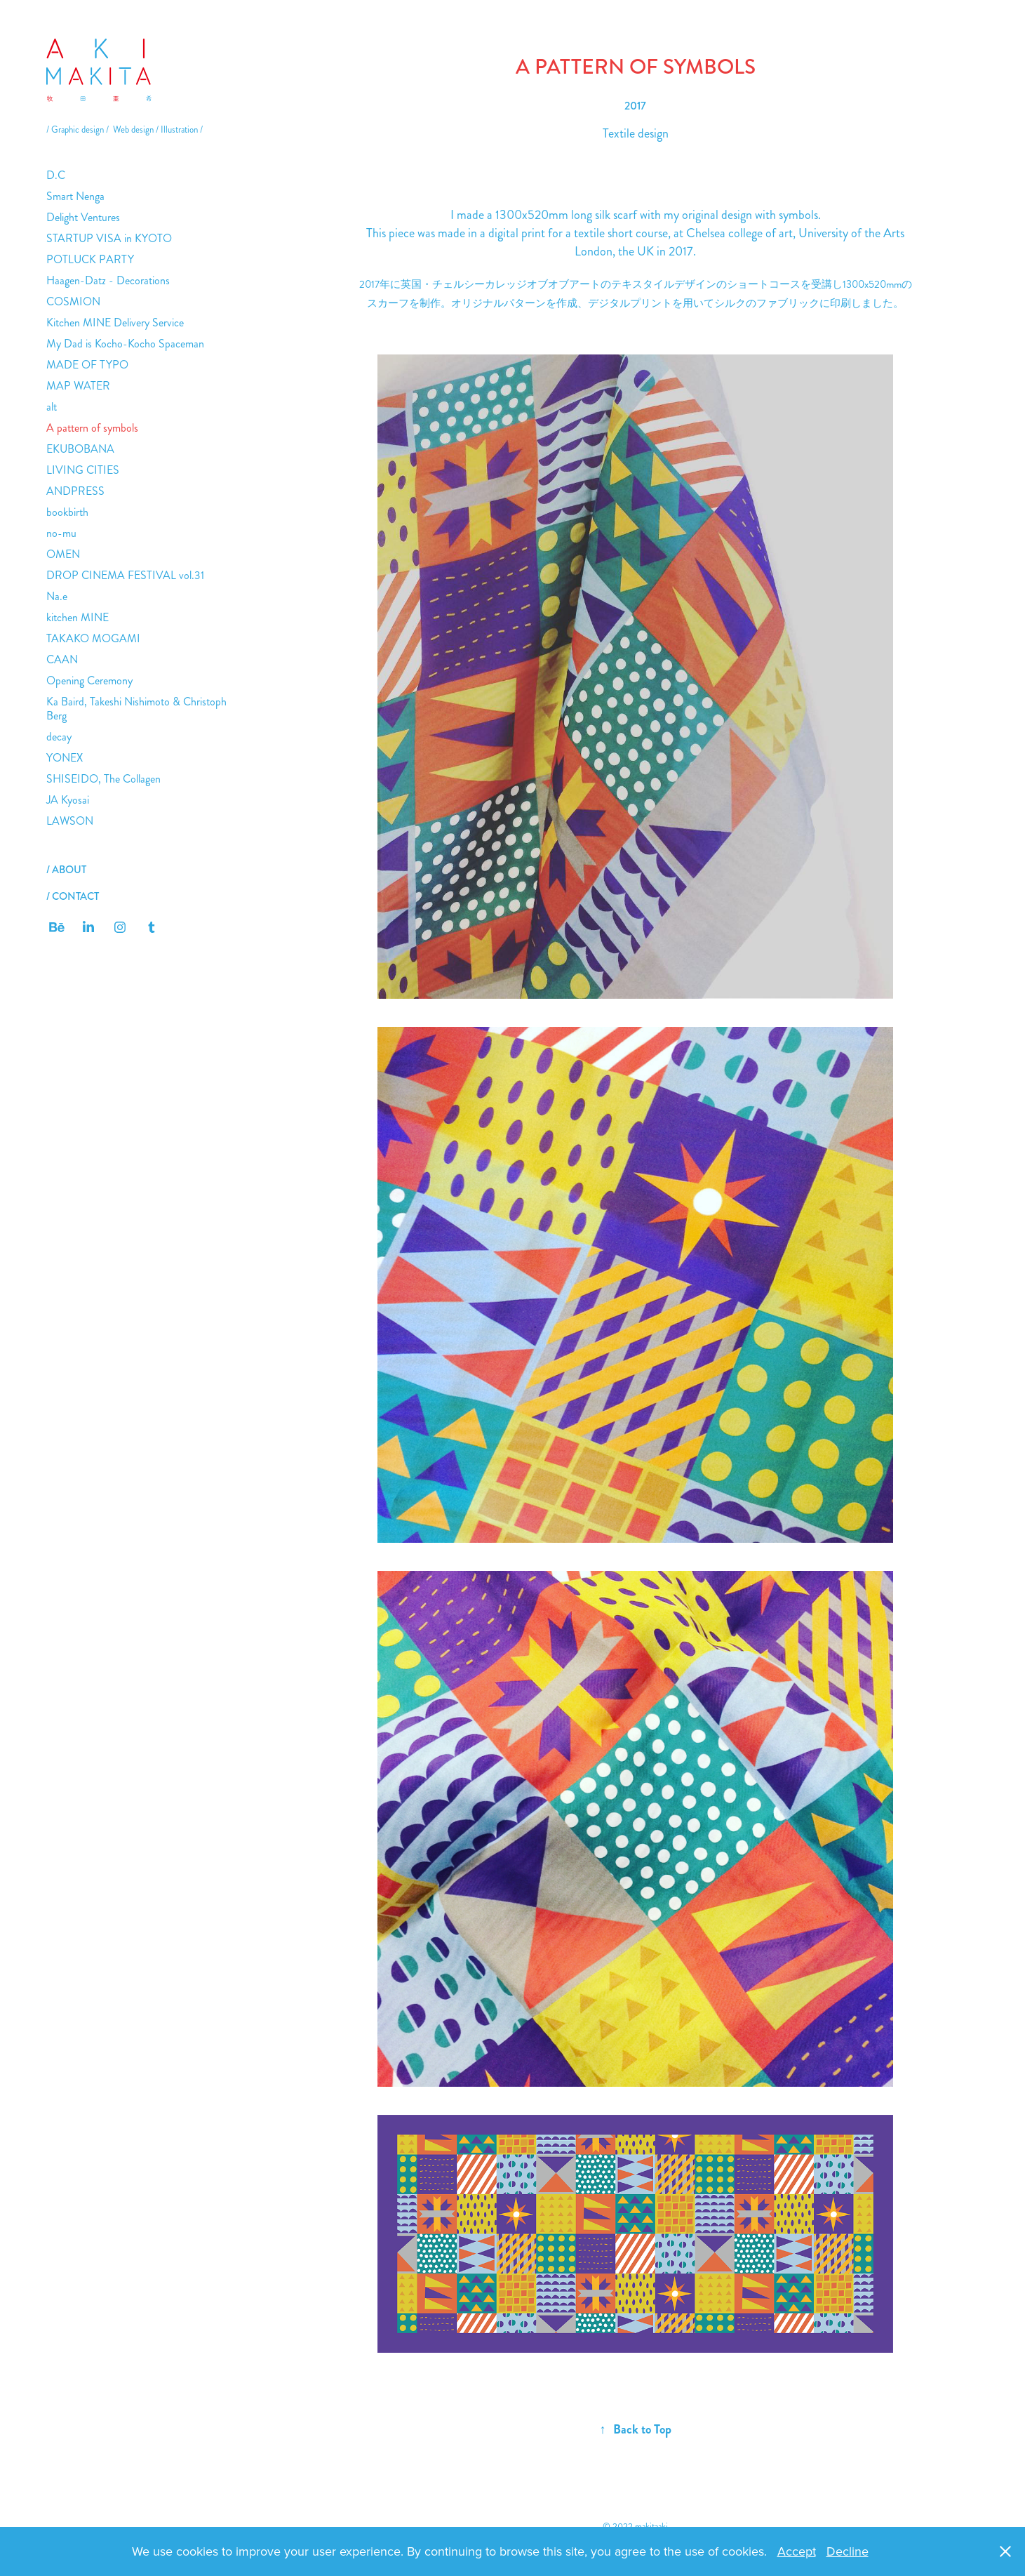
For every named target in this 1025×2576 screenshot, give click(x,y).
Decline (847, 2551)
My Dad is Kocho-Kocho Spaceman (125, 344)
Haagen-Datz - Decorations (108, 280)
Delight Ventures (83, 217)
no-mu (61, 533)
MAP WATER (78, 386)
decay (59, 737)
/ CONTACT (72, 896)
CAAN (62, 659)
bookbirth (67, 512)
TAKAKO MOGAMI (93, 638)
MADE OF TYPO (87, 365)
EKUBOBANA (80, 449)
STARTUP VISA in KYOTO (109, 238)
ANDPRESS (75, 491)
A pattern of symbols (92, 428)
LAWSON (69, 821)
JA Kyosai (67, 800)
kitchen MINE (77, 617)
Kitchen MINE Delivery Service (115, 322)
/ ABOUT (66, 869)
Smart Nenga (75, 196)
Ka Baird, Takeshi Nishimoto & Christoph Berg (136, 708)
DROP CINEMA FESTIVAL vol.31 (125, 575)
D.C (55, 175)
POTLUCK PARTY (90, 259)
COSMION (73, 301)
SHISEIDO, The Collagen (103, 779)
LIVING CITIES (82, 470)
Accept (796, 2551)
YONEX (64, 758)
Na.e (56, 596)
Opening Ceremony (89, 680)
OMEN (63, 554)
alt (51, 407)
